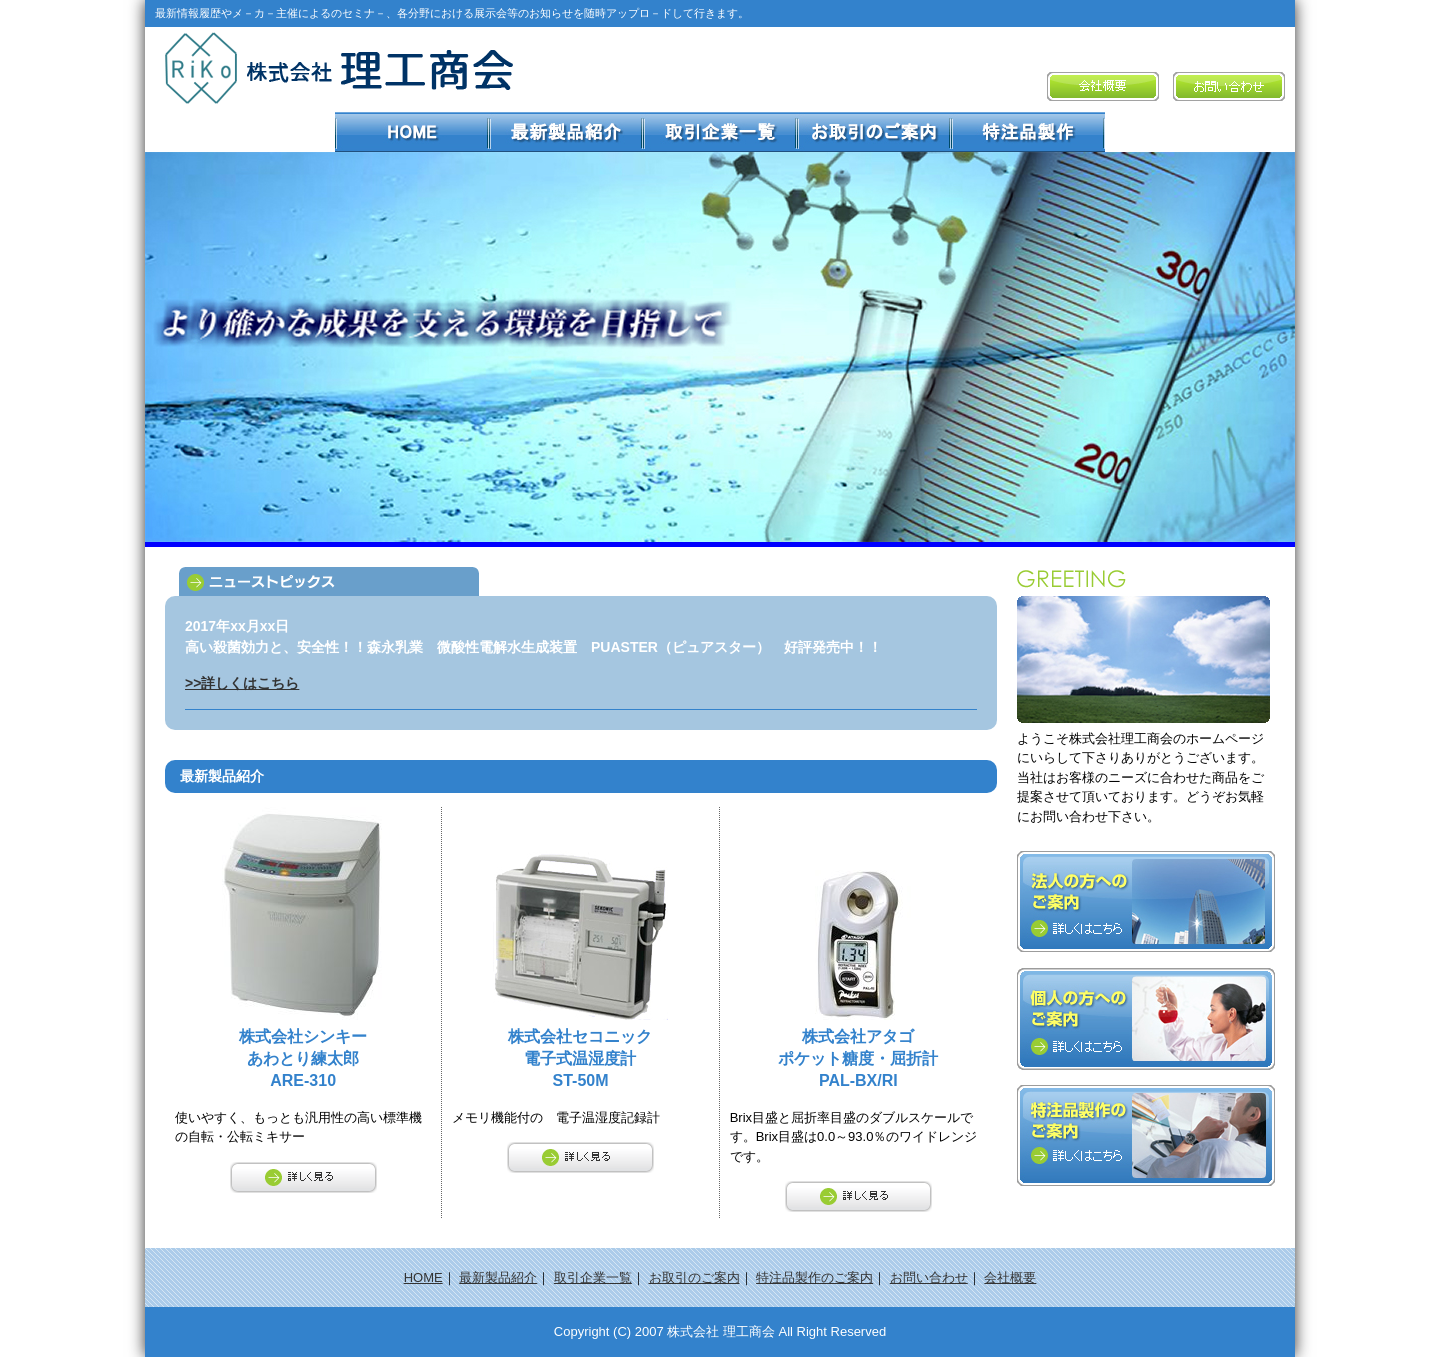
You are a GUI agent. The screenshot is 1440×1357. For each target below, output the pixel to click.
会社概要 (1010, 1277)
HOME (423, 1277)
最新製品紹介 (498, 1277)
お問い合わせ (929, 1277)
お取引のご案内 (694, 1277)
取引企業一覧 (593, 1277)
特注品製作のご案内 (814, 1277)
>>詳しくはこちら (242, 683)
